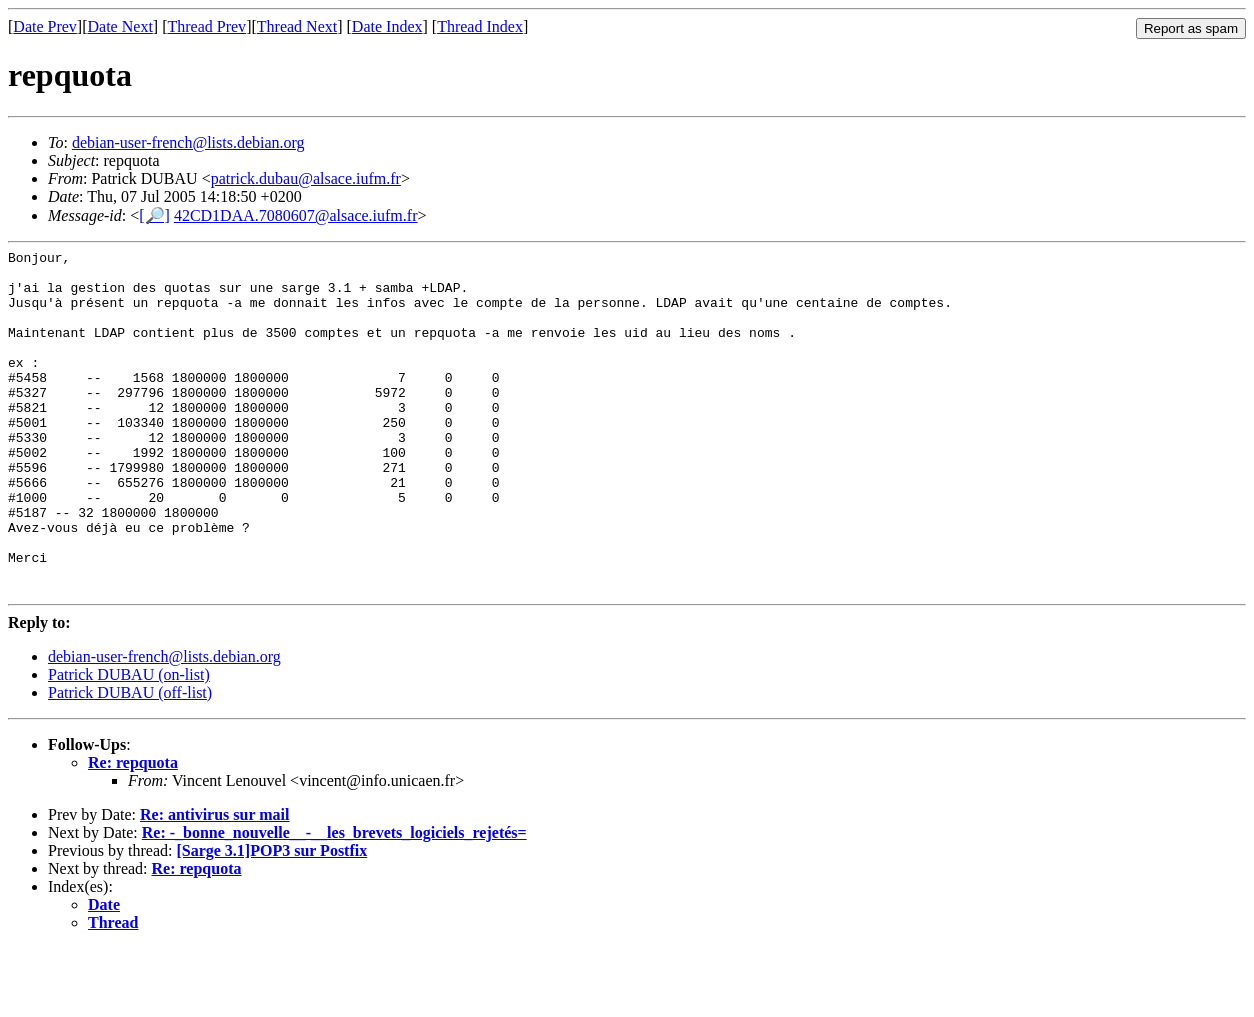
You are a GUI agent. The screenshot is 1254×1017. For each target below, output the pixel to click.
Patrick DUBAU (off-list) (130, 761)
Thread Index (480, 26)
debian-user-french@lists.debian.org (188, 142)
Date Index (387, 26)
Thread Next (297, 26)
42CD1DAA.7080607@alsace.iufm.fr (296, 215)
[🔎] (154, 215)
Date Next (120, 26)
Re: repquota (133, 831)
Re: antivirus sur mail (214, 883)
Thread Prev (206, 26)
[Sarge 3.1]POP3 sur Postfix (271, 919)
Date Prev (45, 26)
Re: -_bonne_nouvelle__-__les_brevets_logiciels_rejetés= (334, 901)
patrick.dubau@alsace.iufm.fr (306, 178)
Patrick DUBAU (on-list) (129, 743)
